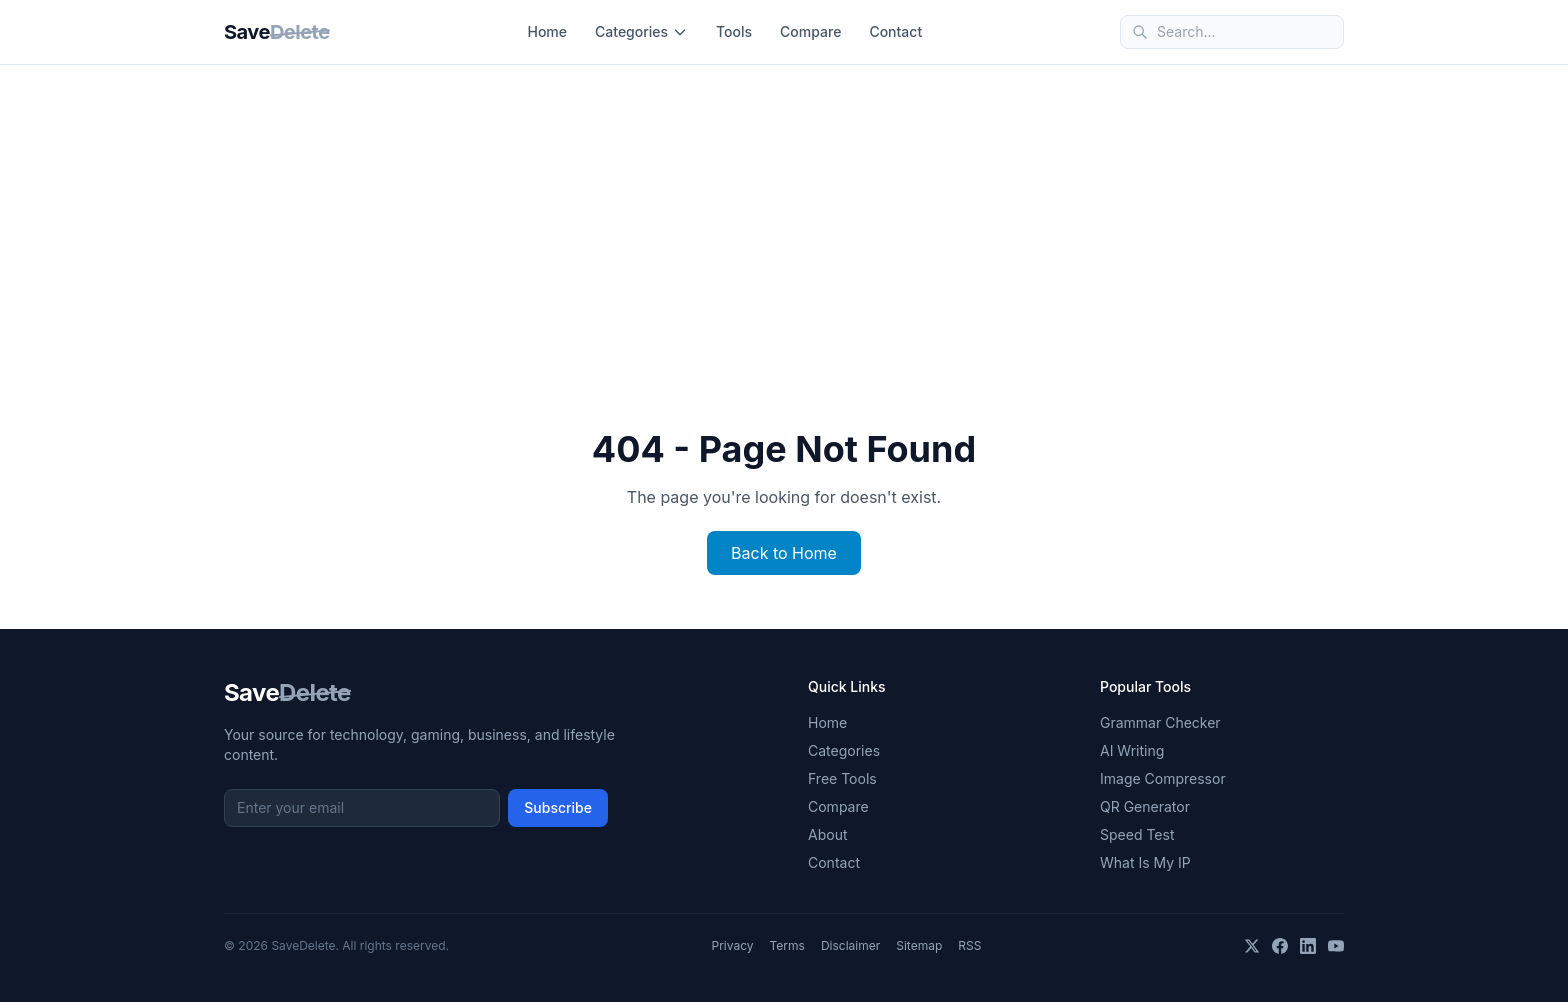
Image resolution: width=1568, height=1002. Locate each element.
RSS (969, 945)
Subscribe (558, 807)
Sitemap (919, 945)
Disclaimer (850, 945)
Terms (787, 945)
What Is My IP (1145, 862)
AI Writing (1132, 750)
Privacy (733, 945)
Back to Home (784, 553)
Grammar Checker (1160, 722)
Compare (810, 31)
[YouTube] (1336, 946)
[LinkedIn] (1308, 946)
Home (547, 31)
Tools (734, 31)
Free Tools (842, 778)
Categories (641, 31)
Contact (895, 31)
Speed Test (1137, 834)
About (827, 834)
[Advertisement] (784, 215)
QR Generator (1145, 806)
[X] (1252, 946)
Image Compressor (1163, 778)
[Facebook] (1280, 946)
